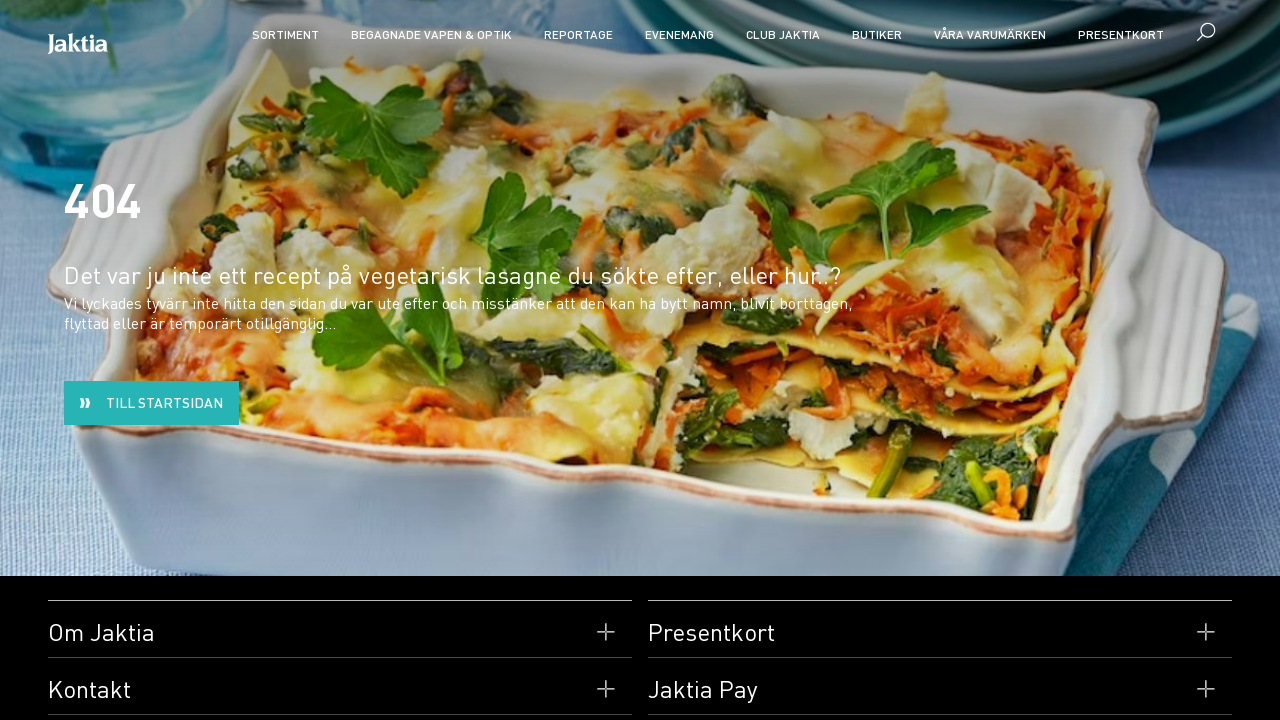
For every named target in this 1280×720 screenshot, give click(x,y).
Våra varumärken (990, 34)
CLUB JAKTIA (783, 34)
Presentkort (1121, 34)
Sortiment (285, 34)
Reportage (578, 34)
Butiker (877, 34)
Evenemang (679, 34)
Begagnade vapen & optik (431, 34)
